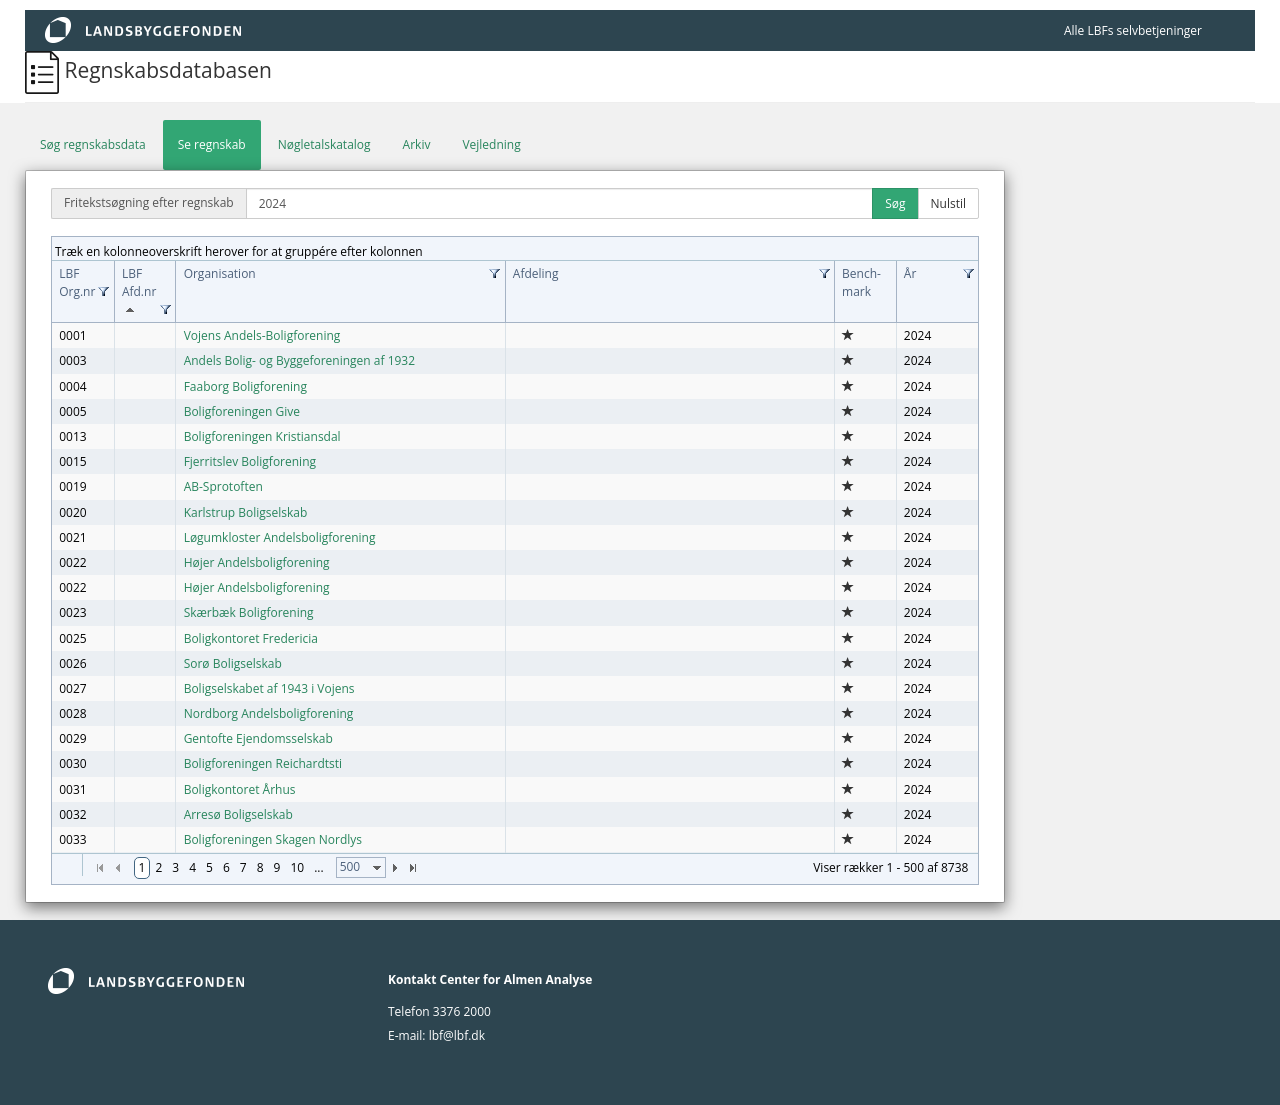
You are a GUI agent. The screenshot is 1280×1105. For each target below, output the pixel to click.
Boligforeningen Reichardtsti (263, 763)
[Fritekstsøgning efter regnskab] (560, 203)
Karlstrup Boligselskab (246, 512)
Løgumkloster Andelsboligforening (280, 537)
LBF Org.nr (77, 282)
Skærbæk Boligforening (249, 612)
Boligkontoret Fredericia (251, 638)
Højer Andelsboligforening (257, 562)
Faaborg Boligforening (245, 386)
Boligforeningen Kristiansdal (262, 436)
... (318, 867)
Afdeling (536, 273)
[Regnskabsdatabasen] (44, 70)
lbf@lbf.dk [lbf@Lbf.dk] (457, 1035)
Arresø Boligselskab (238, 814)
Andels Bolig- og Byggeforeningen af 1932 (299, 360)
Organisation (220, 273)
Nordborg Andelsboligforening (269, 713)
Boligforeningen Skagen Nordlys (273, 839)
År (910, 273)
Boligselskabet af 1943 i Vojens (269, 688)
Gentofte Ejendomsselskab (258, 738)
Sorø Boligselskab (233, 663)
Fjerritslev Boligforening (250, 461)
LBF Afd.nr (139, 292)
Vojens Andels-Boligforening (262, 335)
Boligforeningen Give (242, 411)
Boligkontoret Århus (240, 789)
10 (297, 867)
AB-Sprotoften (223, 486)
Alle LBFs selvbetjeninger (1133, 30)
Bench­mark (861, 282)
